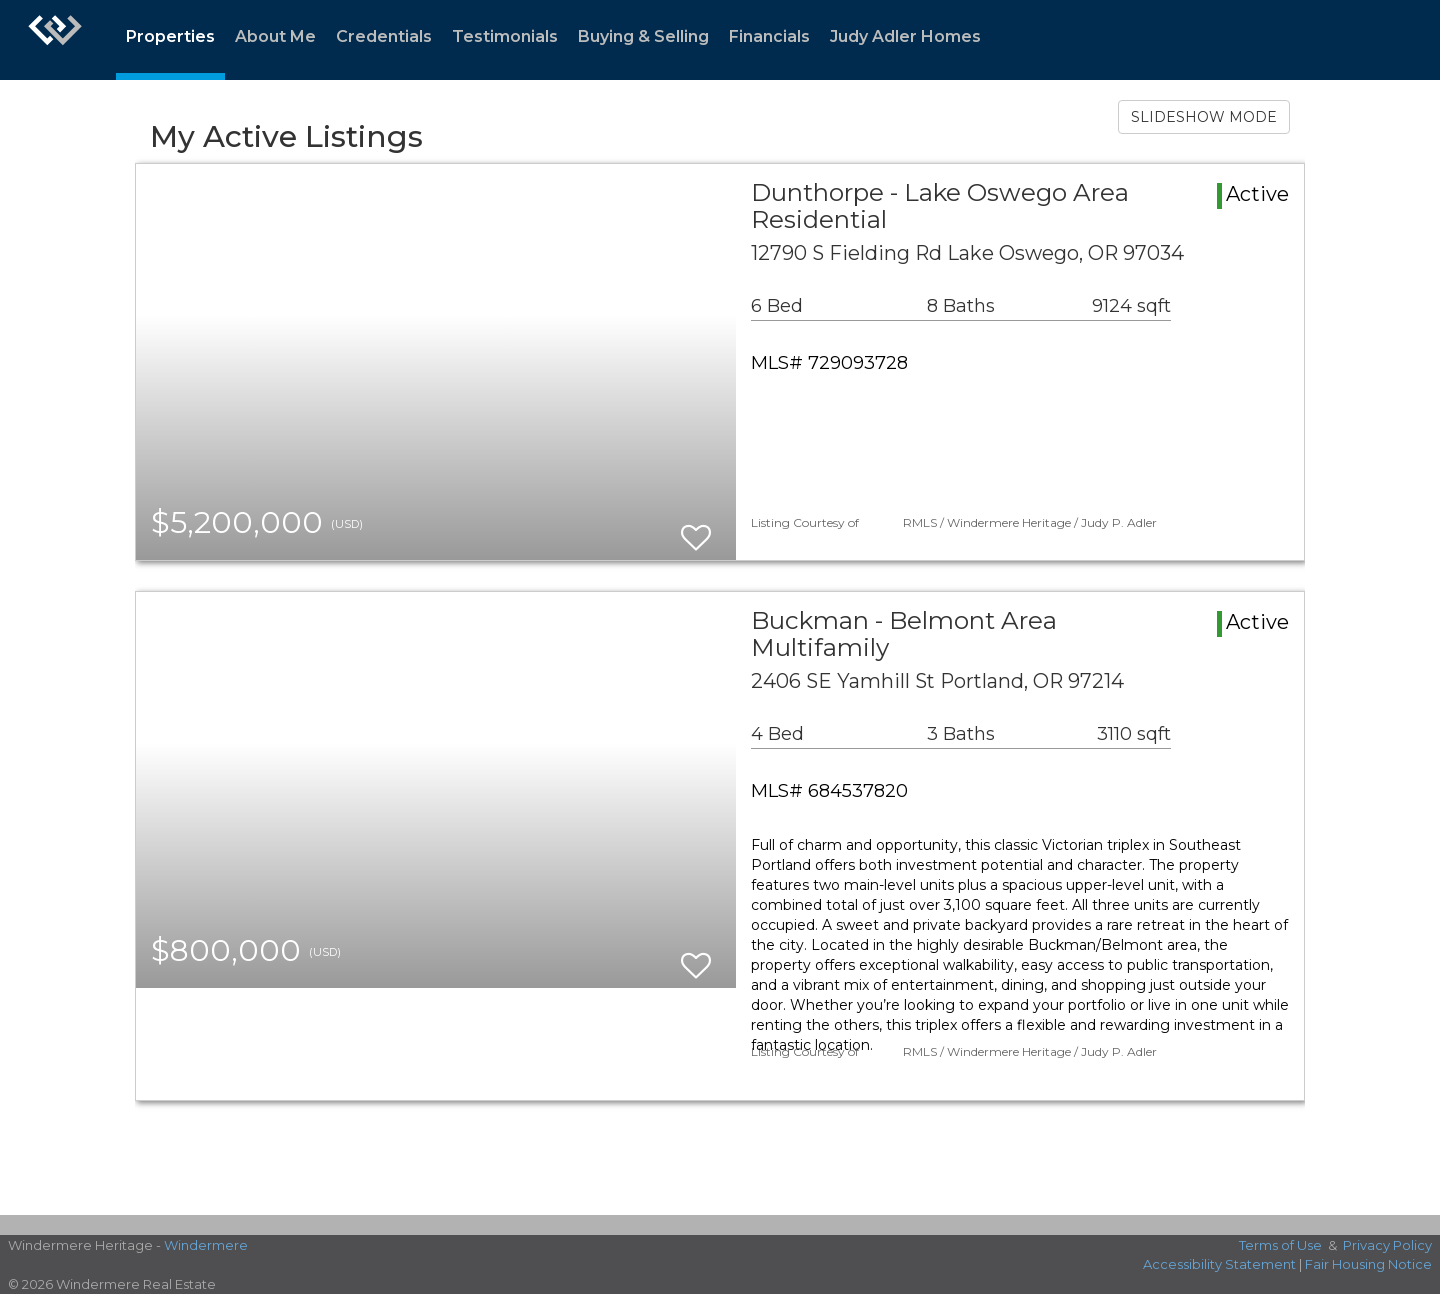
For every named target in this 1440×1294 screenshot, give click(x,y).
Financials (769, 36)
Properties (170, 36)
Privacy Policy (1387, 1245)
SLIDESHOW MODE (1204, 117)
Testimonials (505, 36)
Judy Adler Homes (905, 36)
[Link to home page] (55, 40)
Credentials (384, 36)
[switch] (696, 528)
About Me (275, 36)
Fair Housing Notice (1368, 1264)
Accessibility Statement (1219, 1264)
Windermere (206, 1245)
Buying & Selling (643, 36)
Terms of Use (1280, 1245)
